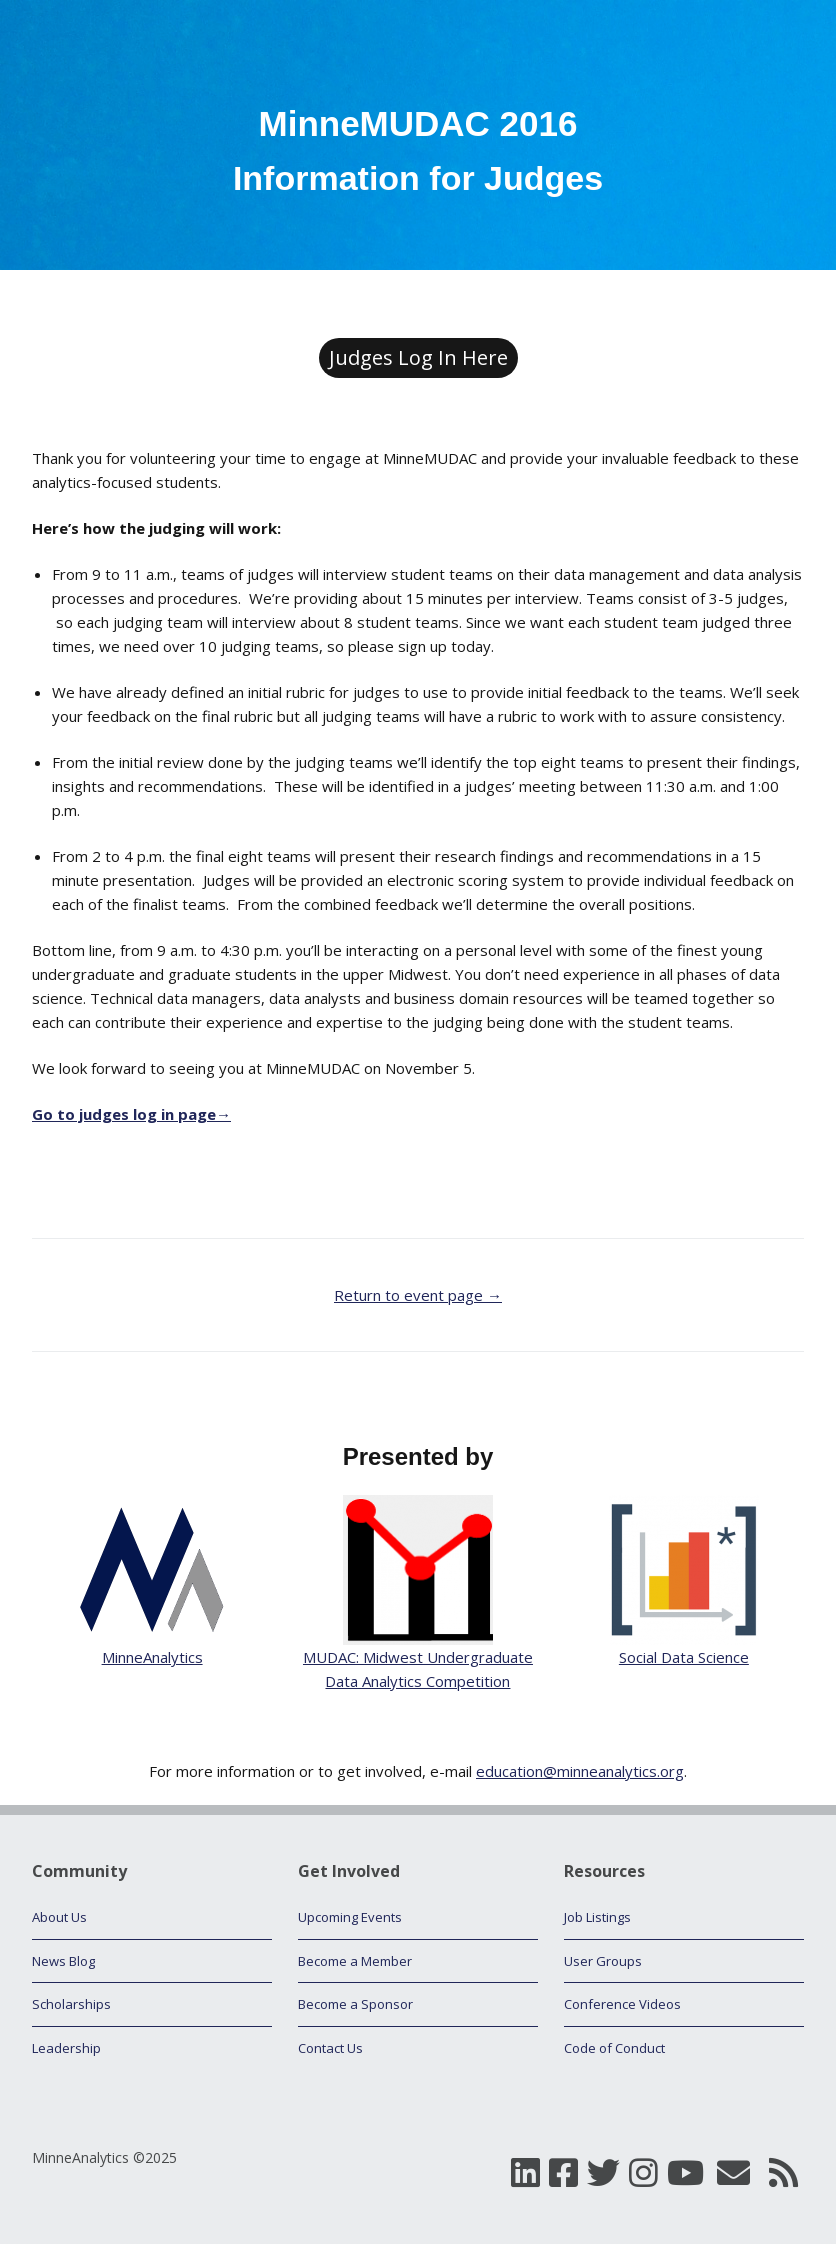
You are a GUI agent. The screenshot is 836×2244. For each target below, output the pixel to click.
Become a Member (355, 1961)
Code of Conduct (614, 2048)
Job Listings (597, 1917)
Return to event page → (418, 1295)
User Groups (603, 1961)
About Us (59, 1917)
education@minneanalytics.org (580, 1771)
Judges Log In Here (418, 357)
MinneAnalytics (152, 1657)
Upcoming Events (350, 1917)
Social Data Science (684, 1657)
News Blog (63, 1961)
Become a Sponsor (355, 2004)
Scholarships (71, 2004)
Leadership (66, 2048)
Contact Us (330, 2048)
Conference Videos (622, 2004)
